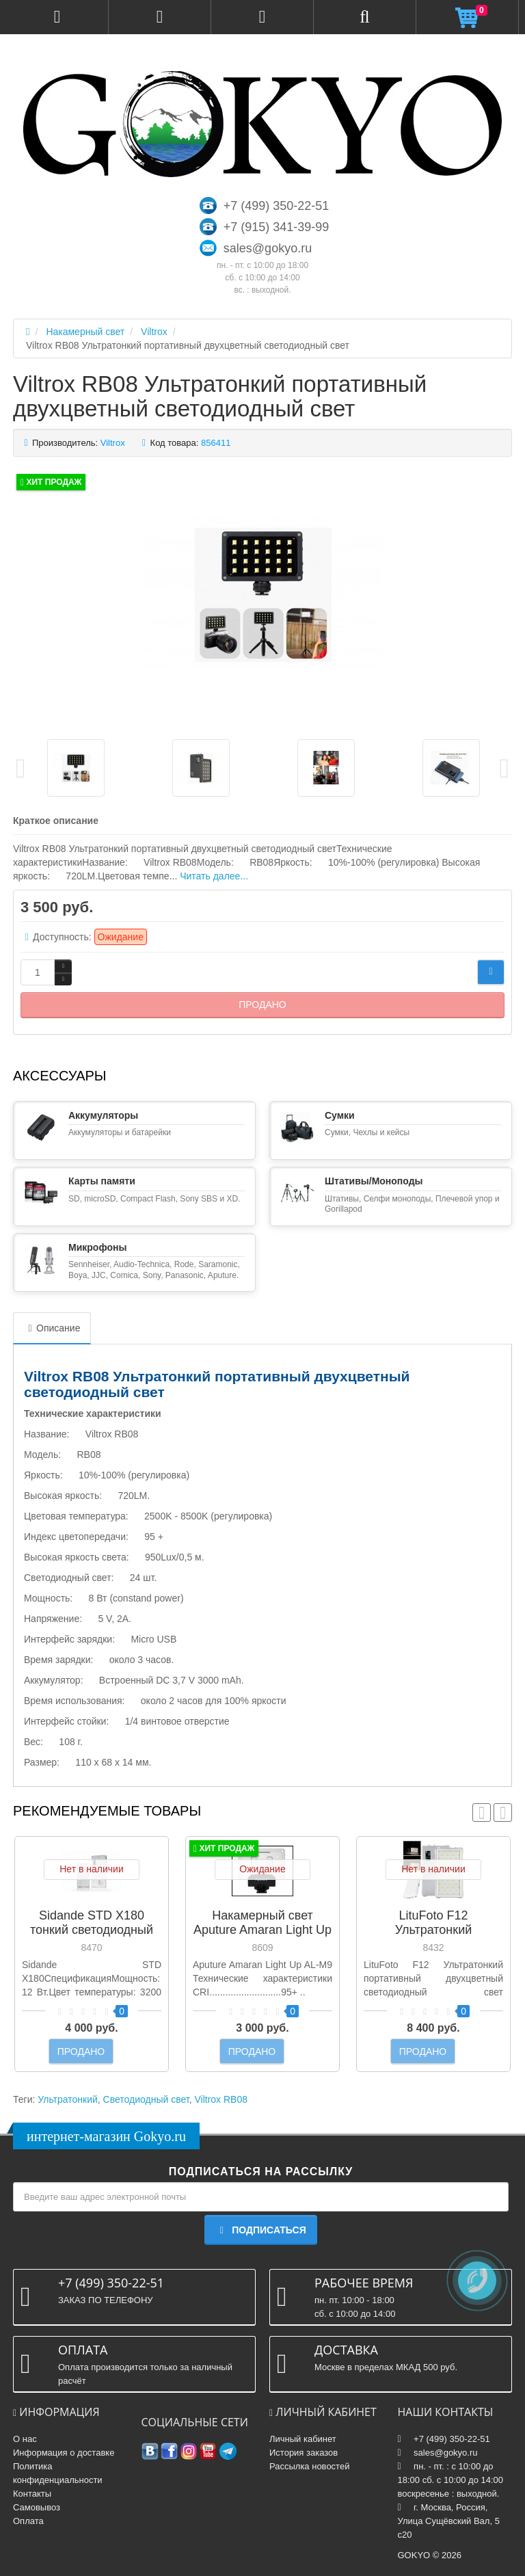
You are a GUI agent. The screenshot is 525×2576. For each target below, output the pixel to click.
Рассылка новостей (309, 2466)
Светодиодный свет (146, 2099)
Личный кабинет (302, 2439)
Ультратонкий (68, 2099)
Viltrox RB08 (220, 2099)
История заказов (303, 2452)
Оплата (28, 2521)
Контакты (32, 2493)
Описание (52, 1328)
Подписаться (260, 2230)
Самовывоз (36, 2507)
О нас (25, 2439)
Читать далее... (214, 876)
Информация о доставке (63, 2452)
